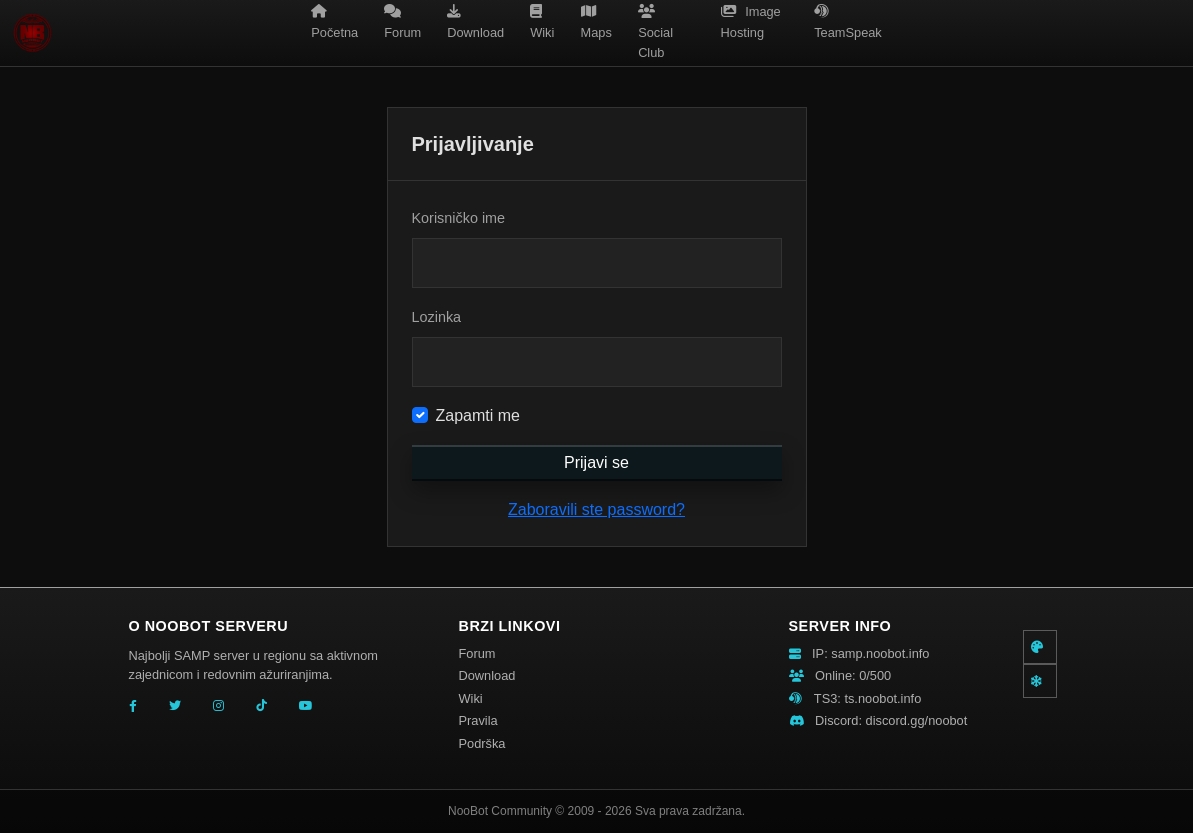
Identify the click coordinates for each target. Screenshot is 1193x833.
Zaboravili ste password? (596, 509)
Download (487, 675)
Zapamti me (478, 415)
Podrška (482, 743)
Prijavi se (596, 462)
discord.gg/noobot (917, 720)
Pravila (478, 720)
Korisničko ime (459, 218)
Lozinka (437, 317)
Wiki (471, 698)
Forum (477, 653)
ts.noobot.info (882, 698)
